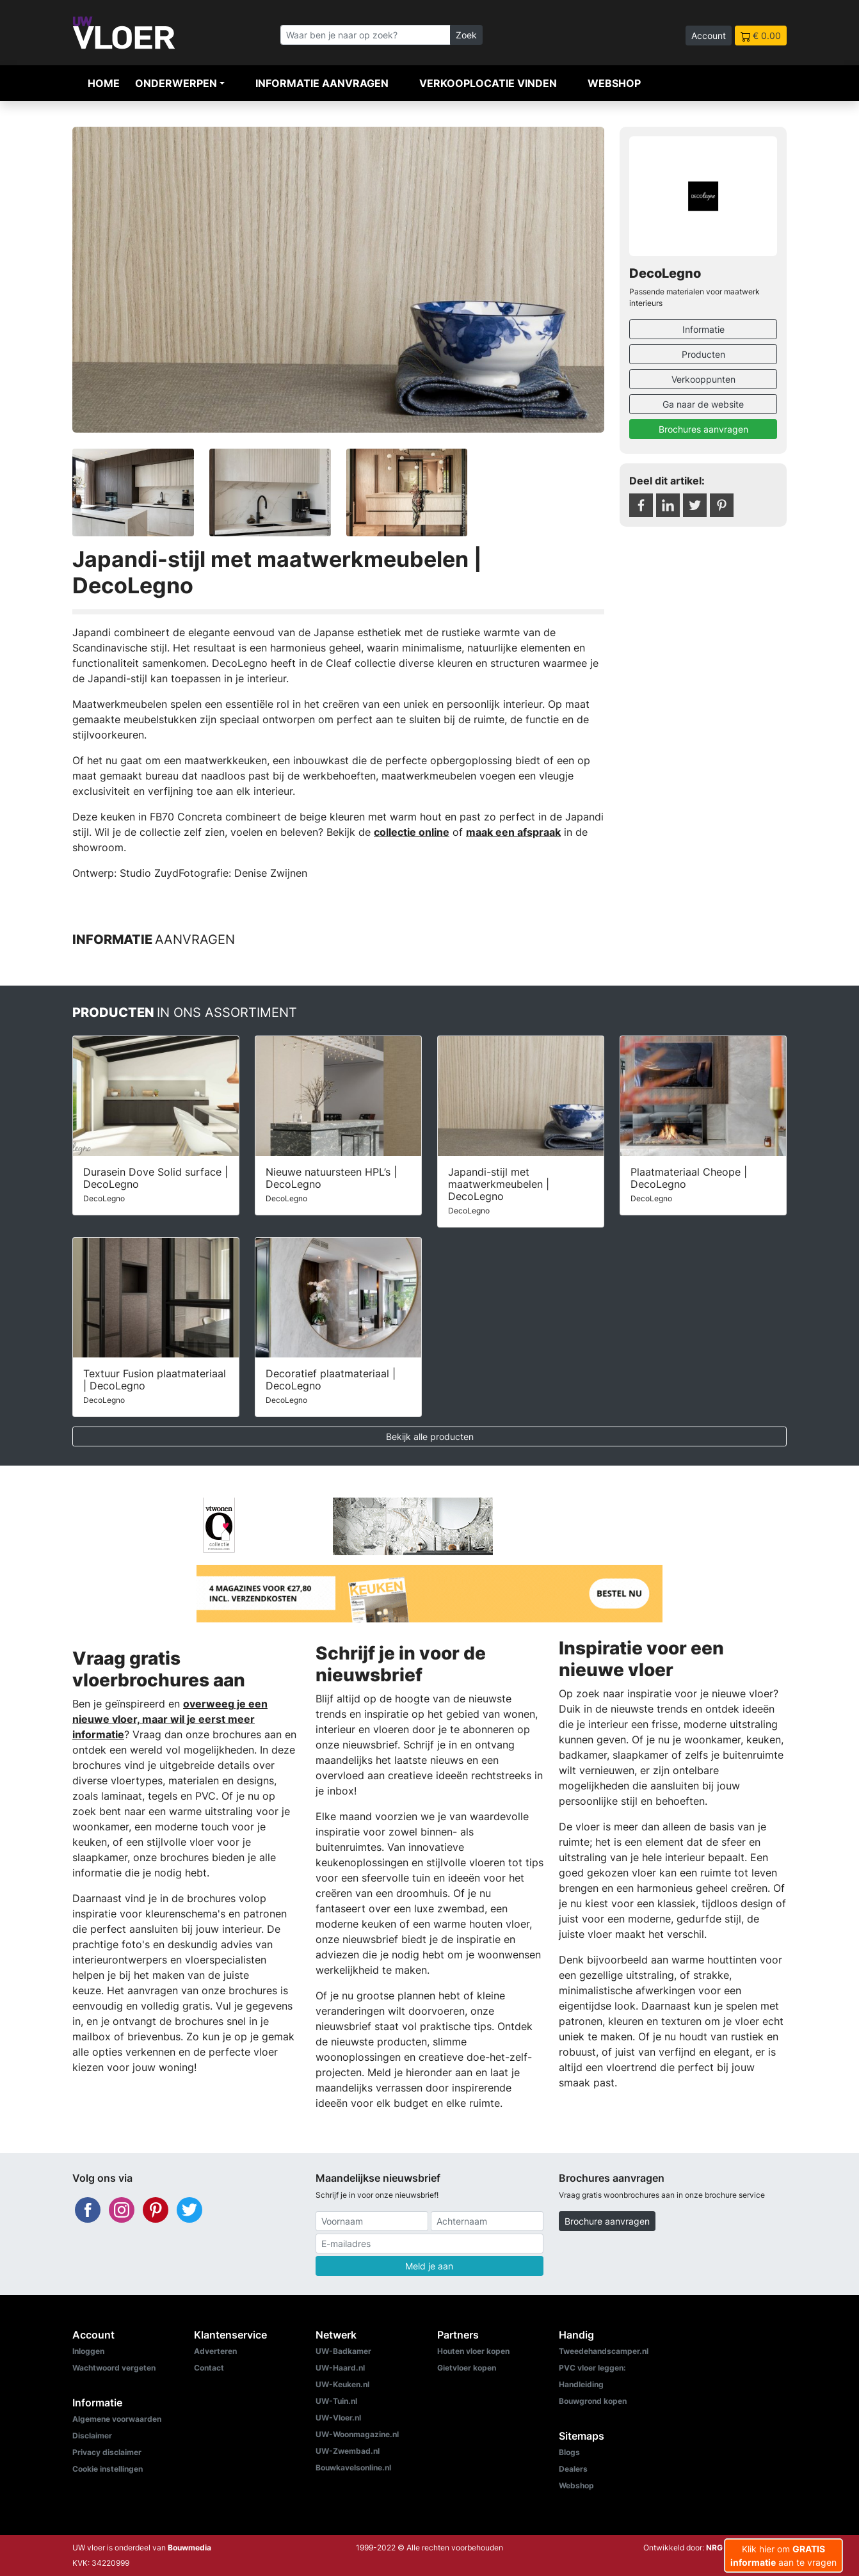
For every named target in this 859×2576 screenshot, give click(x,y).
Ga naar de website (703, 404)
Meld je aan (429, 2265)
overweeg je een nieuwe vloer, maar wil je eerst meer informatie (170, 1719)
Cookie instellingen (107, 2469)
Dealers (573, 2469)
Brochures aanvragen (703, 429)
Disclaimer (92, 2435)
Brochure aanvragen (607, 2221)
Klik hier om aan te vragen (783, 2555)
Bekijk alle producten (430, 1436)
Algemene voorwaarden (116, 2419)
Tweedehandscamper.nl (603, 2351)
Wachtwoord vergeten (114, 2367)
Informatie (703, 329)
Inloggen (88, 2351)
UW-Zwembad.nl (348, 2451)
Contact (209, 2367)
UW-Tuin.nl (336, 2401)
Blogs (569, 2452)
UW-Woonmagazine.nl (357, 2434)
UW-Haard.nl (340, 2367)
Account (708, 35)
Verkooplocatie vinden (488, 83)
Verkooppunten (703, 379)
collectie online (411, 832)
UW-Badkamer (343, 2351)
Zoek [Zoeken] (466, 34)
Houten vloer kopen (473, 2351)
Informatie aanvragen (322, 83)
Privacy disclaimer (106, 2452)
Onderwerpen (176, 83)
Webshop (614, 83)
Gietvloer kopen (466, 2367)
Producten (703, 354)
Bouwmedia (189, 2547)
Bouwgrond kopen (593, 2401)
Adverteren (215, 2351)
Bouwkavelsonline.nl (353, 2467)
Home (104, 83)
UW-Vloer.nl (338, 2417)
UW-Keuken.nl (342, 2384)
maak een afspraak (513, 832)
